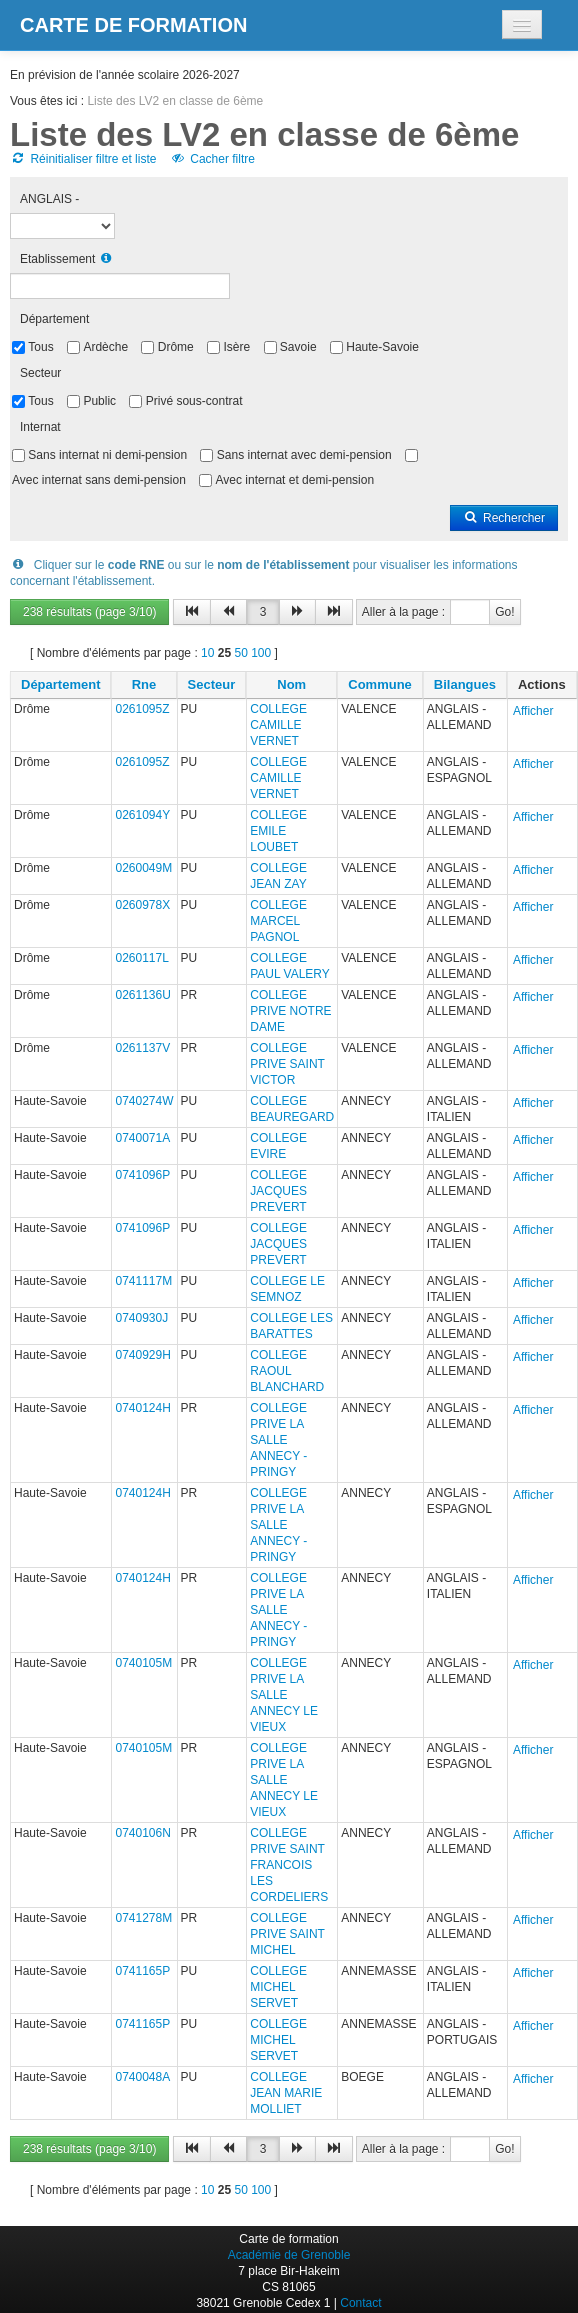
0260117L (141, 958)
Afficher (533, 711)
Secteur (40, 373)
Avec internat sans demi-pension (99, 480)
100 (261, 653)
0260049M (143, 868)
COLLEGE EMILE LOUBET (278, 831)
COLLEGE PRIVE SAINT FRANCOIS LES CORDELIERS (289, 1865)
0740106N (142, 1833)
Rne (144, 684)
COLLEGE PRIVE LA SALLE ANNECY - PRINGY (278, 1440)
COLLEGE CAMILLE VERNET (278, 725)
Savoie (298, 347)
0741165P (142, 1971)
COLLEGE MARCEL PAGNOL (278, 921)
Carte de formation (133, 25)
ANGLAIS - (49, 199)
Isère (236, 347)
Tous (40, 347)
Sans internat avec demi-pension (304, 455)
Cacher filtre (212, 159)
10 (207, 653)
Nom (291, 684)
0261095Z (142, 709)
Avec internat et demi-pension (295, 480)
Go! (504, 612)
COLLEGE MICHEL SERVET (278, 1987)
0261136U (142, 995)
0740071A (142, 1138)
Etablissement (57, 259)
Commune (380, 684)
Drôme (176, 347)
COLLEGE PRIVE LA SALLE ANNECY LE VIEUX (284, 1695)
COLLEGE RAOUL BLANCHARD (287, 1371)
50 (240, 653)
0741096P (142, 1175)
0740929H (142, 1355)
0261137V (142, 1048)
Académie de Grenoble (289, 2255)
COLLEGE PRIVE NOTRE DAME (290, 1011)
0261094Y (142, 815)
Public (99, 401)
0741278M (143, 1918)
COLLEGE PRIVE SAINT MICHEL (287, 1934)
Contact (360, 2303)
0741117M (143, 1281)
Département (54, 319)
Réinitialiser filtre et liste (83, 159)
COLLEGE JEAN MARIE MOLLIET (286, 2093)
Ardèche (105, 347)
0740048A (142, 2077)
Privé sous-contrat (194, 401)
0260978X (142, 905)
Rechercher (504, 518)
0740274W (144, 1101)
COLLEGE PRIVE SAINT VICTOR (287, 1064)
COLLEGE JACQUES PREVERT (278, 1191)
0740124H (142, 1408)
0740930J (141, 1318)
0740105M (143, 1663)
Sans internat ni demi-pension (107, 455)
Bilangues (465, 684)
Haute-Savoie (382, 347)
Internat (40, 427)
